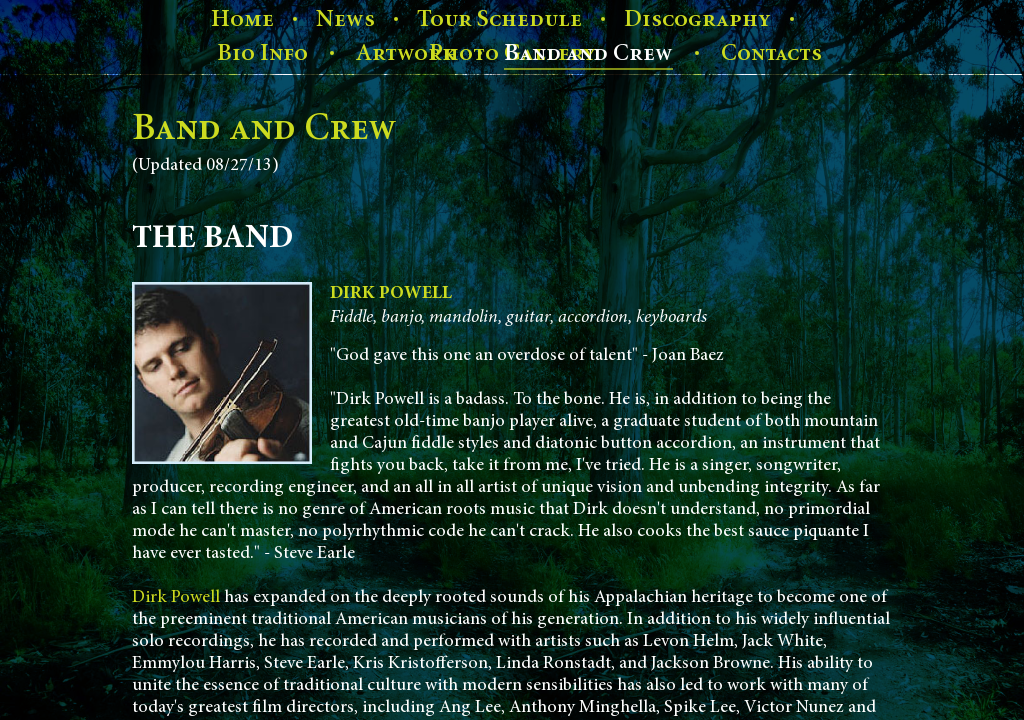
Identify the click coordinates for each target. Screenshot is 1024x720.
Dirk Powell (176, 598)
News (345, 19)
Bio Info (262, 53)
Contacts (771, 53)
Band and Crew (588, 53)
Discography (697, 19)
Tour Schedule (499, 19)
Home (242, 19)
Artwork (406, 53)
